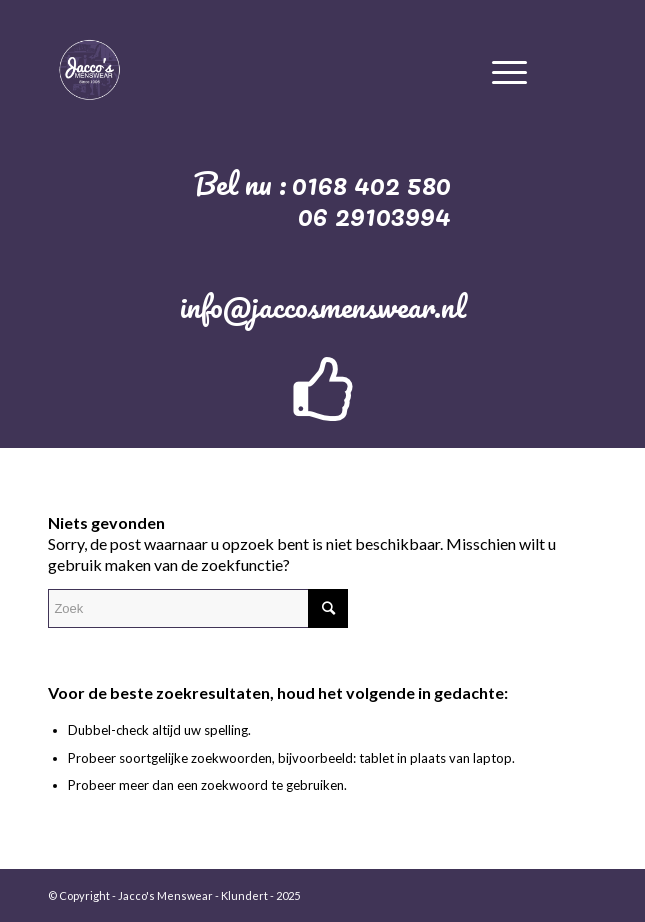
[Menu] (509, 69)
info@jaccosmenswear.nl (323, 306)
